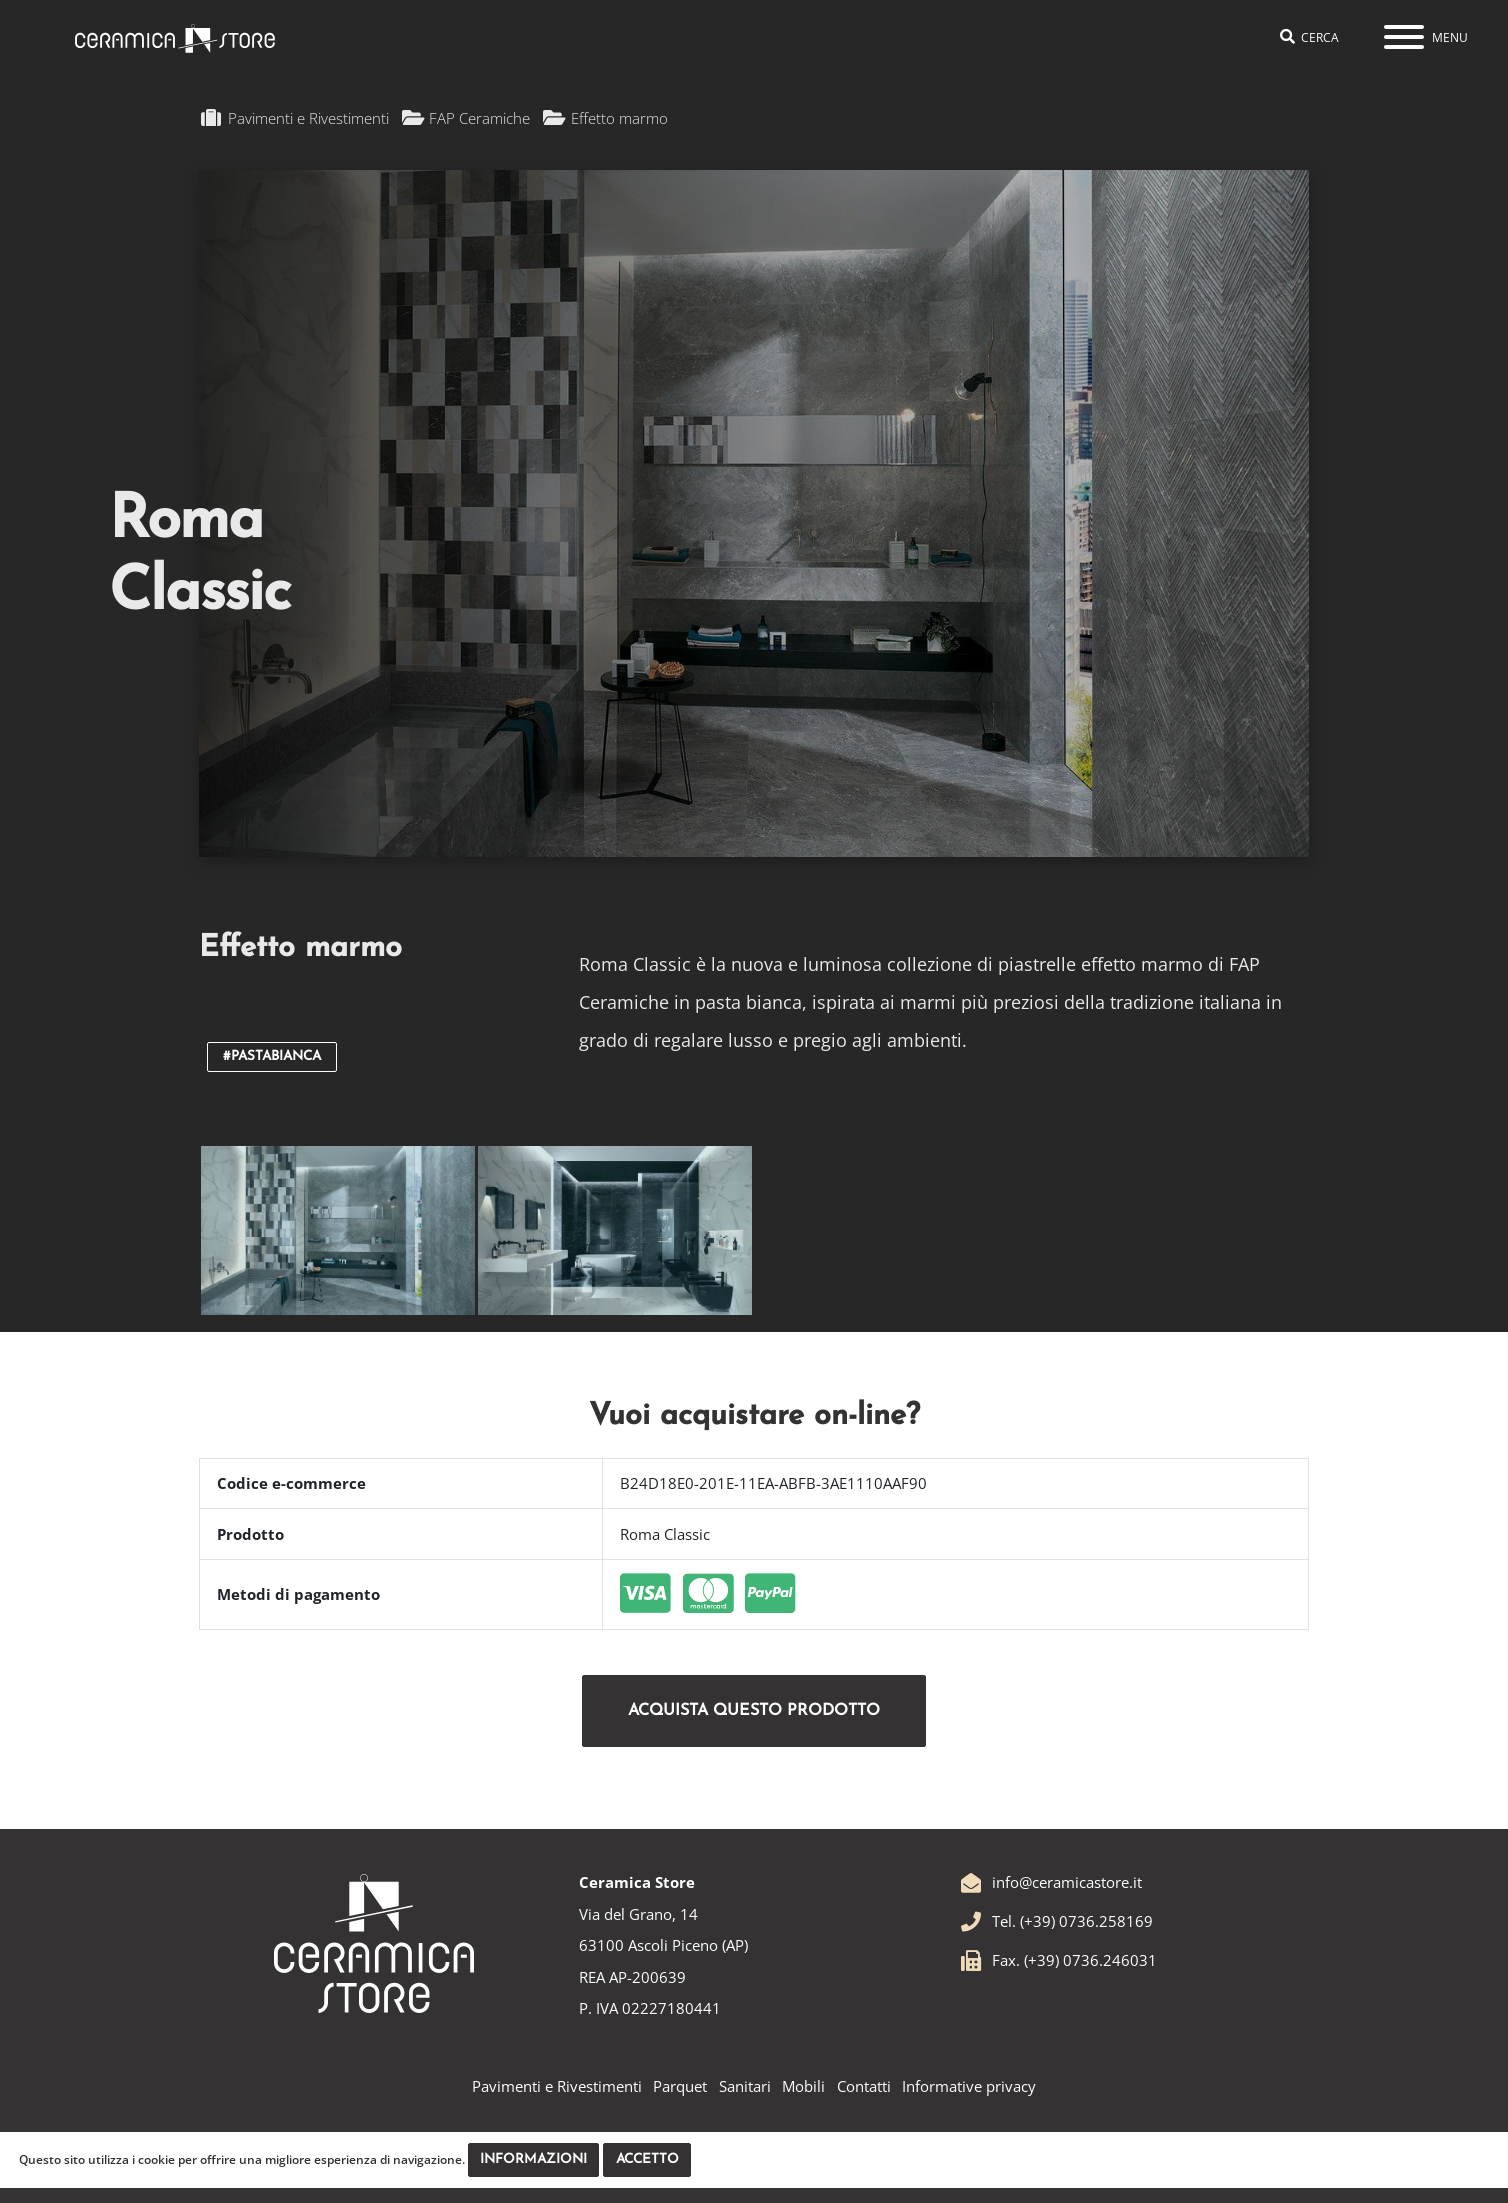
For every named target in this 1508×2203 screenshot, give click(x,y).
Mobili (803, 2086)
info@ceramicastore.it (1050, 1882)
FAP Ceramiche (467, 118)
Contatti (864, 2086)
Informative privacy (969, 2086)
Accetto (647, 2159)
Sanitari (745, 2086)
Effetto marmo (605, 118)
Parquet (680, 2086)
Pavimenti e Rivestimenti (296, 118)
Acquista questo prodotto (754, 1711)
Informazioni (533, 2159)
